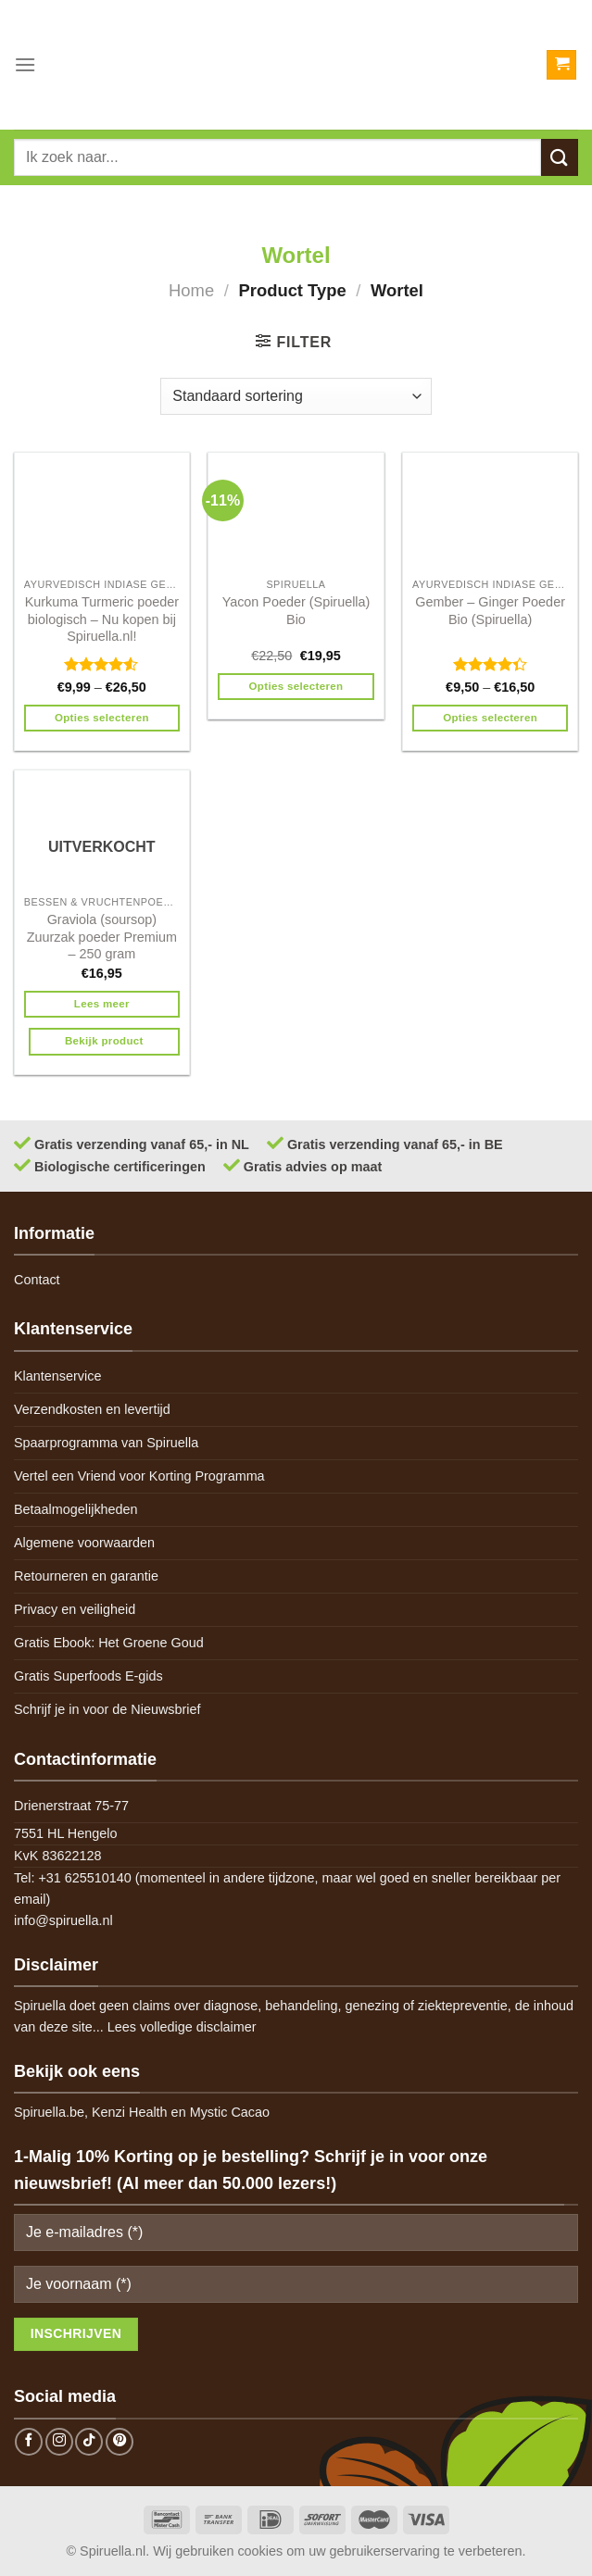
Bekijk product (104, 1040)
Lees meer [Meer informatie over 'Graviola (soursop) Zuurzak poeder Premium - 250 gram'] (102, 1003)
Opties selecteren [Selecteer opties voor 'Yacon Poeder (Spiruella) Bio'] (296, 686)
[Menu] (25, 64)
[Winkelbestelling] (295, 396)
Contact (37, 1279)
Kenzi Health (130, 2112)
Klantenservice (57, 1376)
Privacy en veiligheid (74, 1609)
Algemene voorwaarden (84, 1542)
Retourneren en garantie (86, 1576)
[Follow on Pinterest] (119, 2442)
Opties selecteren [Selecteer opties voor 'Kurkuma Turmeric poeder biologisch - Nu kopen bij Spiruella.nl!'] (102, 717)
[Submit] (559, 157)
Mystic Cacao (230, 2112)
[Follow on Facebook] (29, 2442)
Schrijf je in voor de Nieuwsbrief (107, 1709)
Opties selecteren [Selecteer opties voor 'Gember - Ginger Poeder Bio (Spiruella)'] (490, 717)
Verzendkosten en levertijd (92, 1409)
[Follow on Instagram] (59, 2442)
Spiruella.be (49, 2112)
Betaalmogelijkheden (76, 1509)
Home (191, 290)
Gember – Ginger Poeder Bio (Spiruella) (490, 610)
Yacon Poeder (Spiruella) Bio (296, 610)
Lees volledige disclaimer (182, 2027)
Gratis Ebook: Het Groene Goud (109, 1642)
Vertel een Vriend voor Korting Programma (139, 1476)
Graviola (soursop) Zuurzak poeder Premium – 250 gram (102, 936)
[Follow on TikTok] (89, 2442)
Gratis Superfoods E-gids (88, 1676)
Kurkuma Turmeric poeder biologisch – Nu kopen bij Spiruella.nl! (102, 619)
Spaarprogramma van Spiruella (106, 1442)
